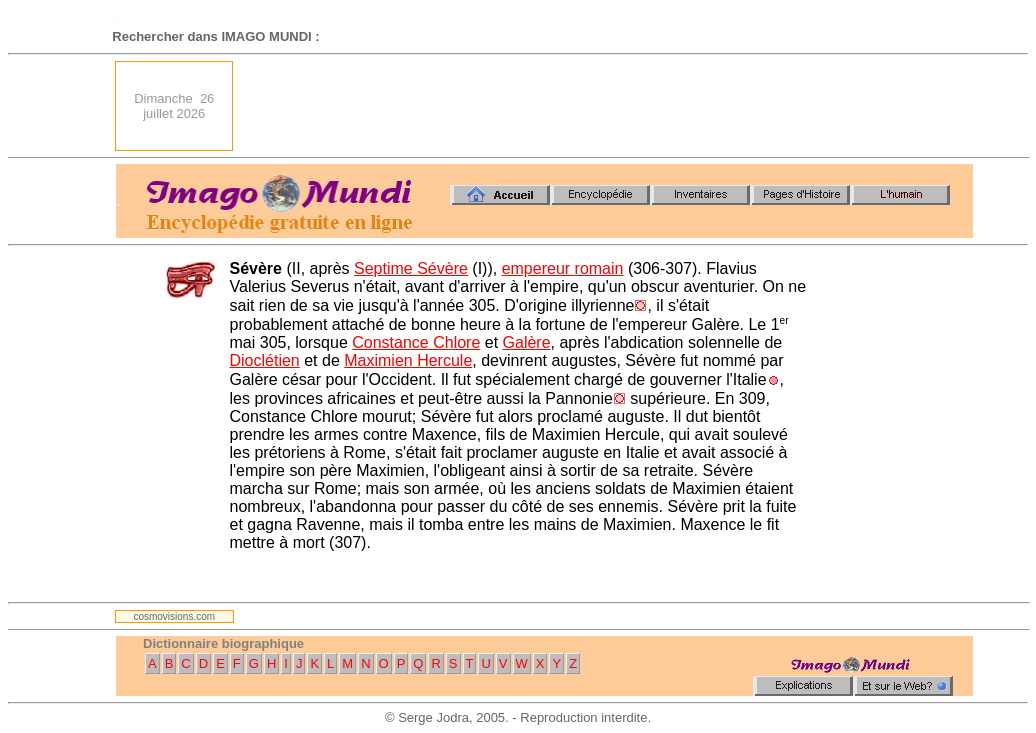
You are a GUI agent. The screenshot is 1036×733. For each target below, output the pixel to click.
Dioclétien (265, 360)
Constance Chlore (416, 342)
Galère (527, 342)
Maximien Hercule (408, 360)
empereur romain (563, 268)
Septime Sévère (411, 268)
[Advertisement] (609, 106)
